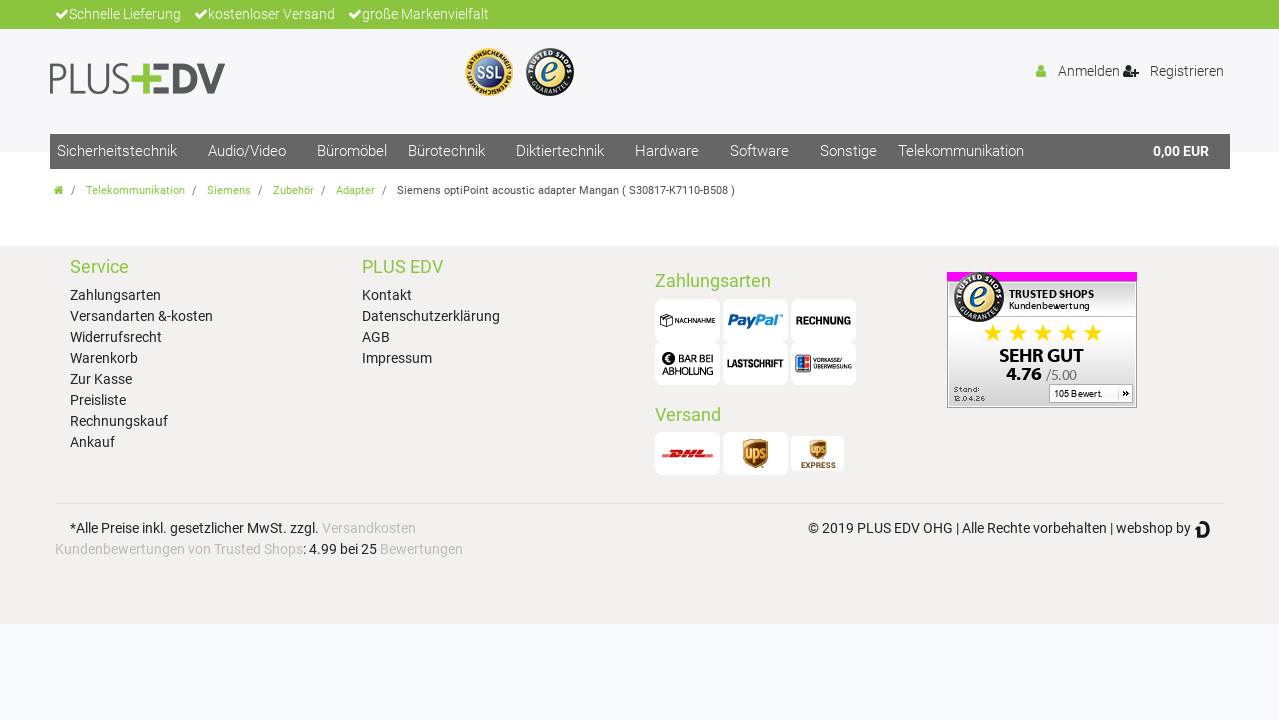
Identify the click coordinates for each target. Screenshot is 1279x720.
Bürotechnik (446, 151)
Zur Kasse (101, 379)
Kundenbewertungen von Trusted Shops (179, 549)
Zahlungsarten (115, 295)
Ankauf (92, 442)
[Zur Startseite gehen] (59, 190)
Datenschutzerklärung (431, 316)
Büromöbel (352, 151)
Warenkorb (104, 358)
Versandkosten (369, 528)
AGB (376, 337)
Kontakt (387, 295)
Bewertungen (421, 549)
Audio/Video (247, 151)
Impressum (397, 358)
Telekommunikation (961, 151)
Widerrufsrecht (116, 337)
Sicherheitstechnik (117, 151)
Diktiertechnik (560, 151)
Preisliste (98, 400)
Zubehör (293, 190)
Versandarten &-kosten (141, 316)
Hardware (667, 151)
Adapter (355, 190)
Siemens (229, 190)
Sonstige (848, 151)
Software (759, 151)
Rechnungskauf (119, 421)
